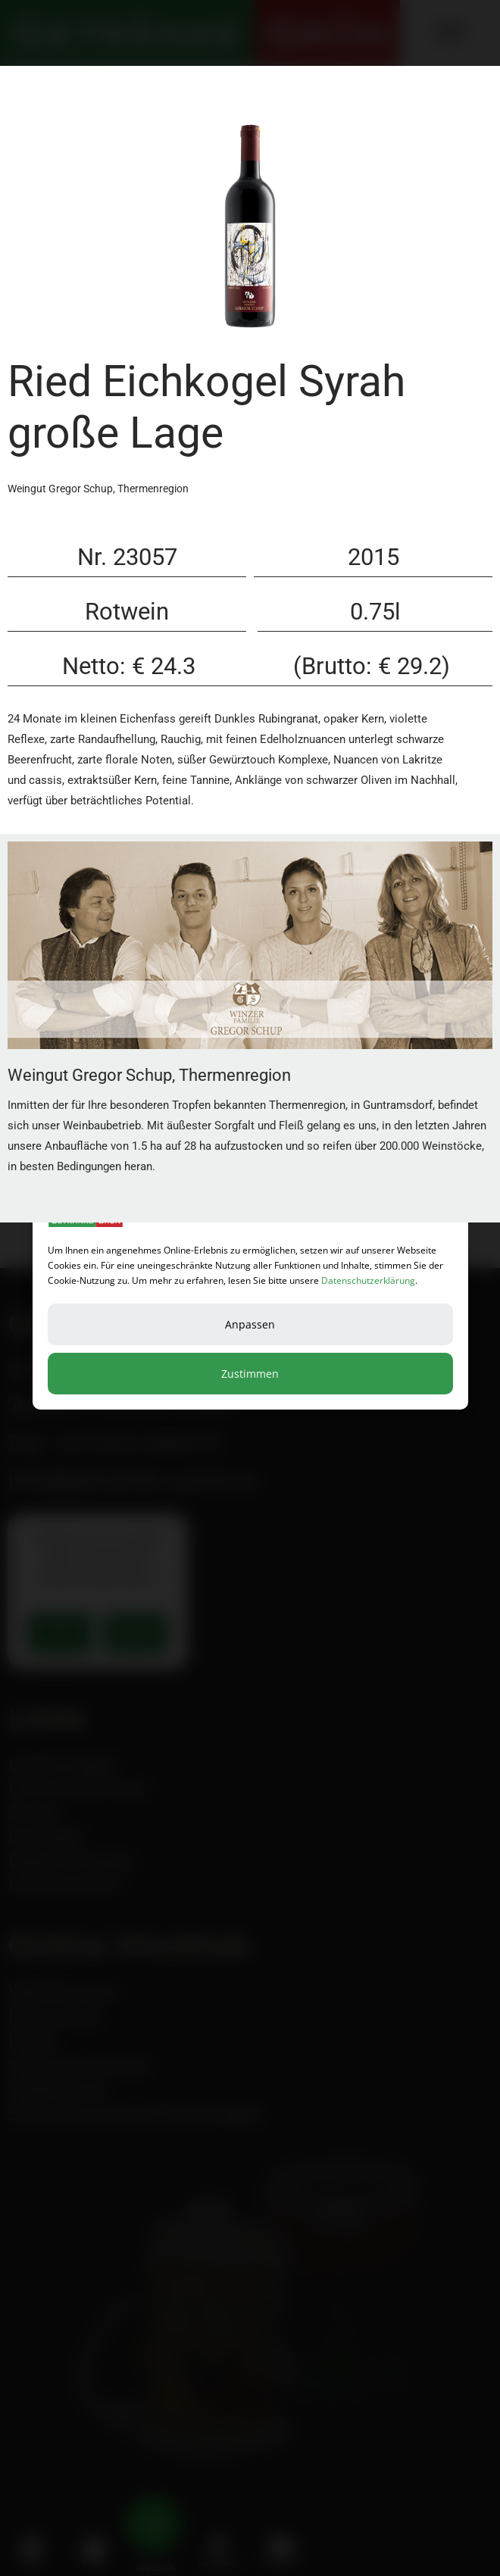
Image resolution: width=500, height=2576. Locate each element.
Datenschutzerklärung (368, 1280)
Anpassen (250, 1324)
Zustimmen (250, 1373)
